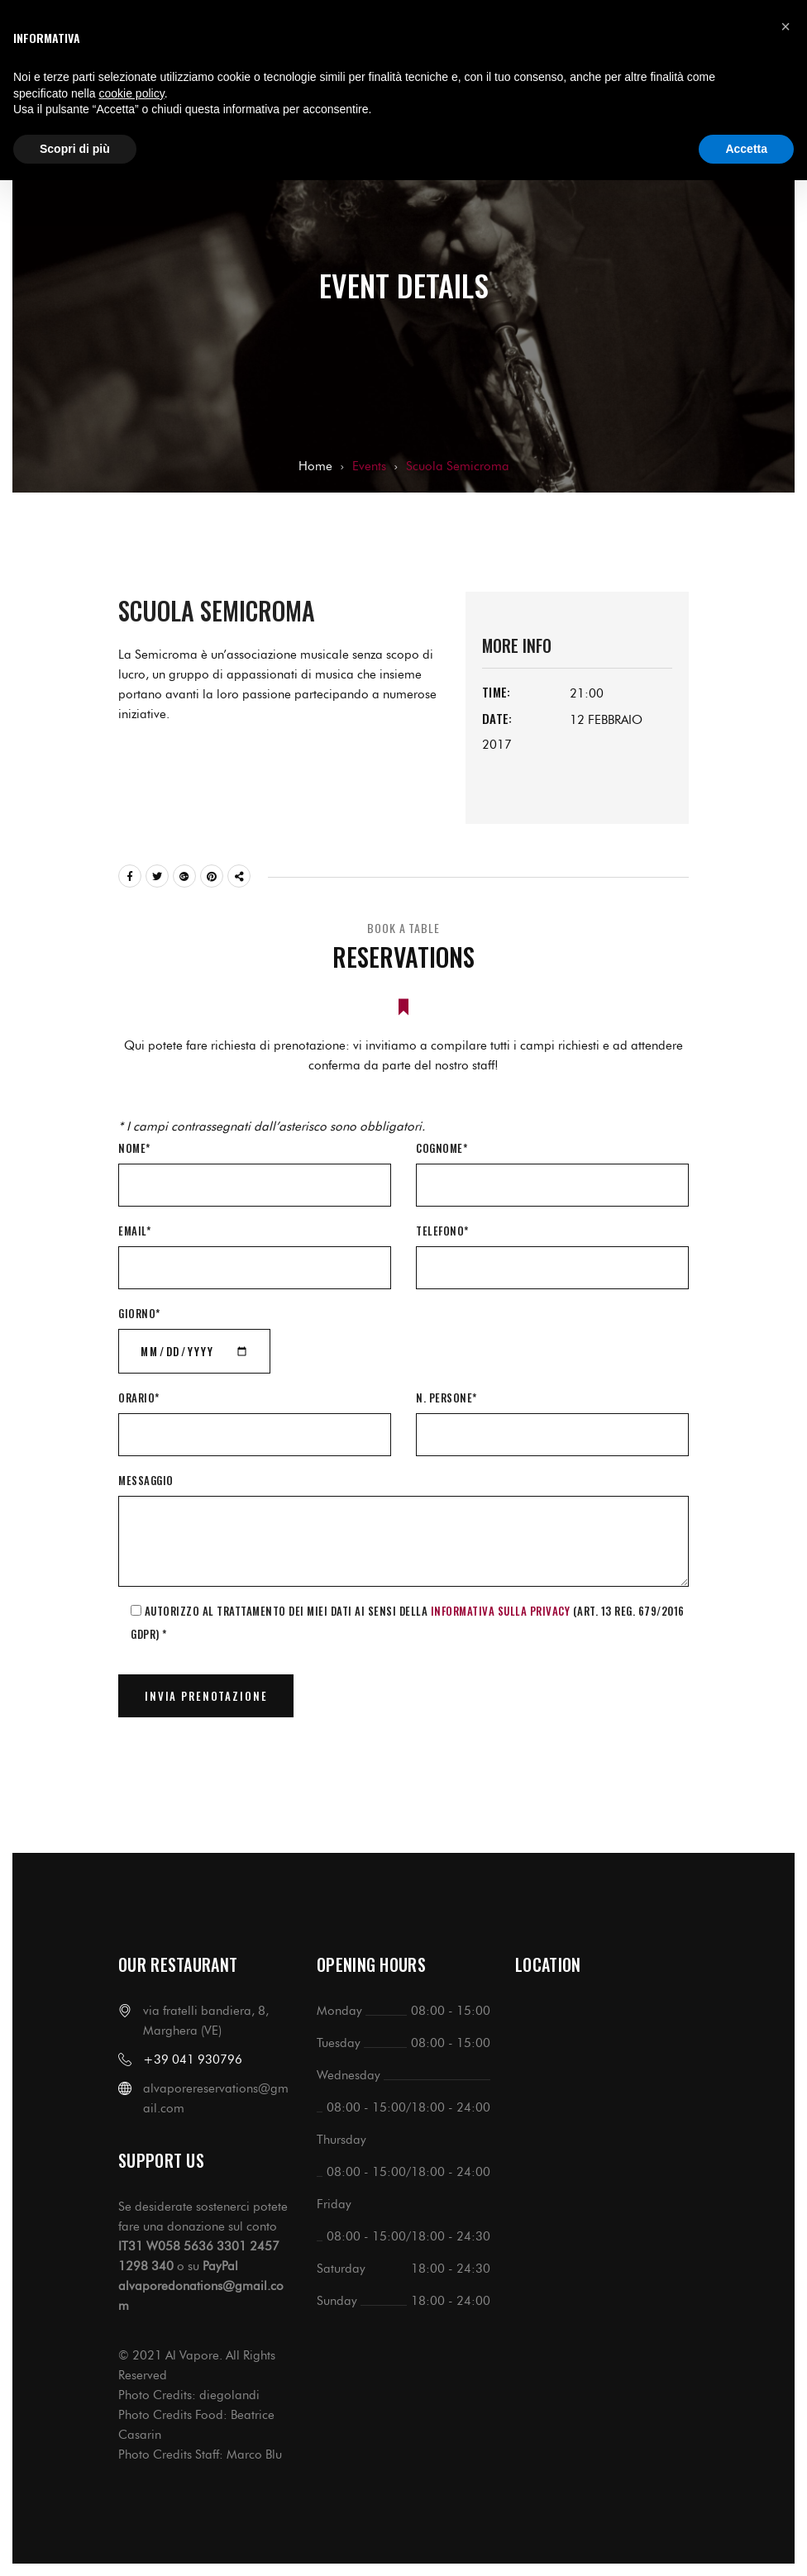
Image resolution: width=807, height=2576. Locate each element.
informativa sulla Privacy (501, 1610)
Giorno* (139, 1313)
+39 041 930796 (192, 2059)
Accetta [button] (746, 148)
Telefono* (442, 1230)
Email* (134, 1230)
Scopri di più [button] (75, 148)
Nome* (134, 1148)
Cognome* (441, 1148)
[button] (785, 26)
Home (315, 466)
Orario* (139, 1397)
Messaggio (146, 1480)
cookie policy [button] (132, 93)
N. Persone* (446, 1397)
